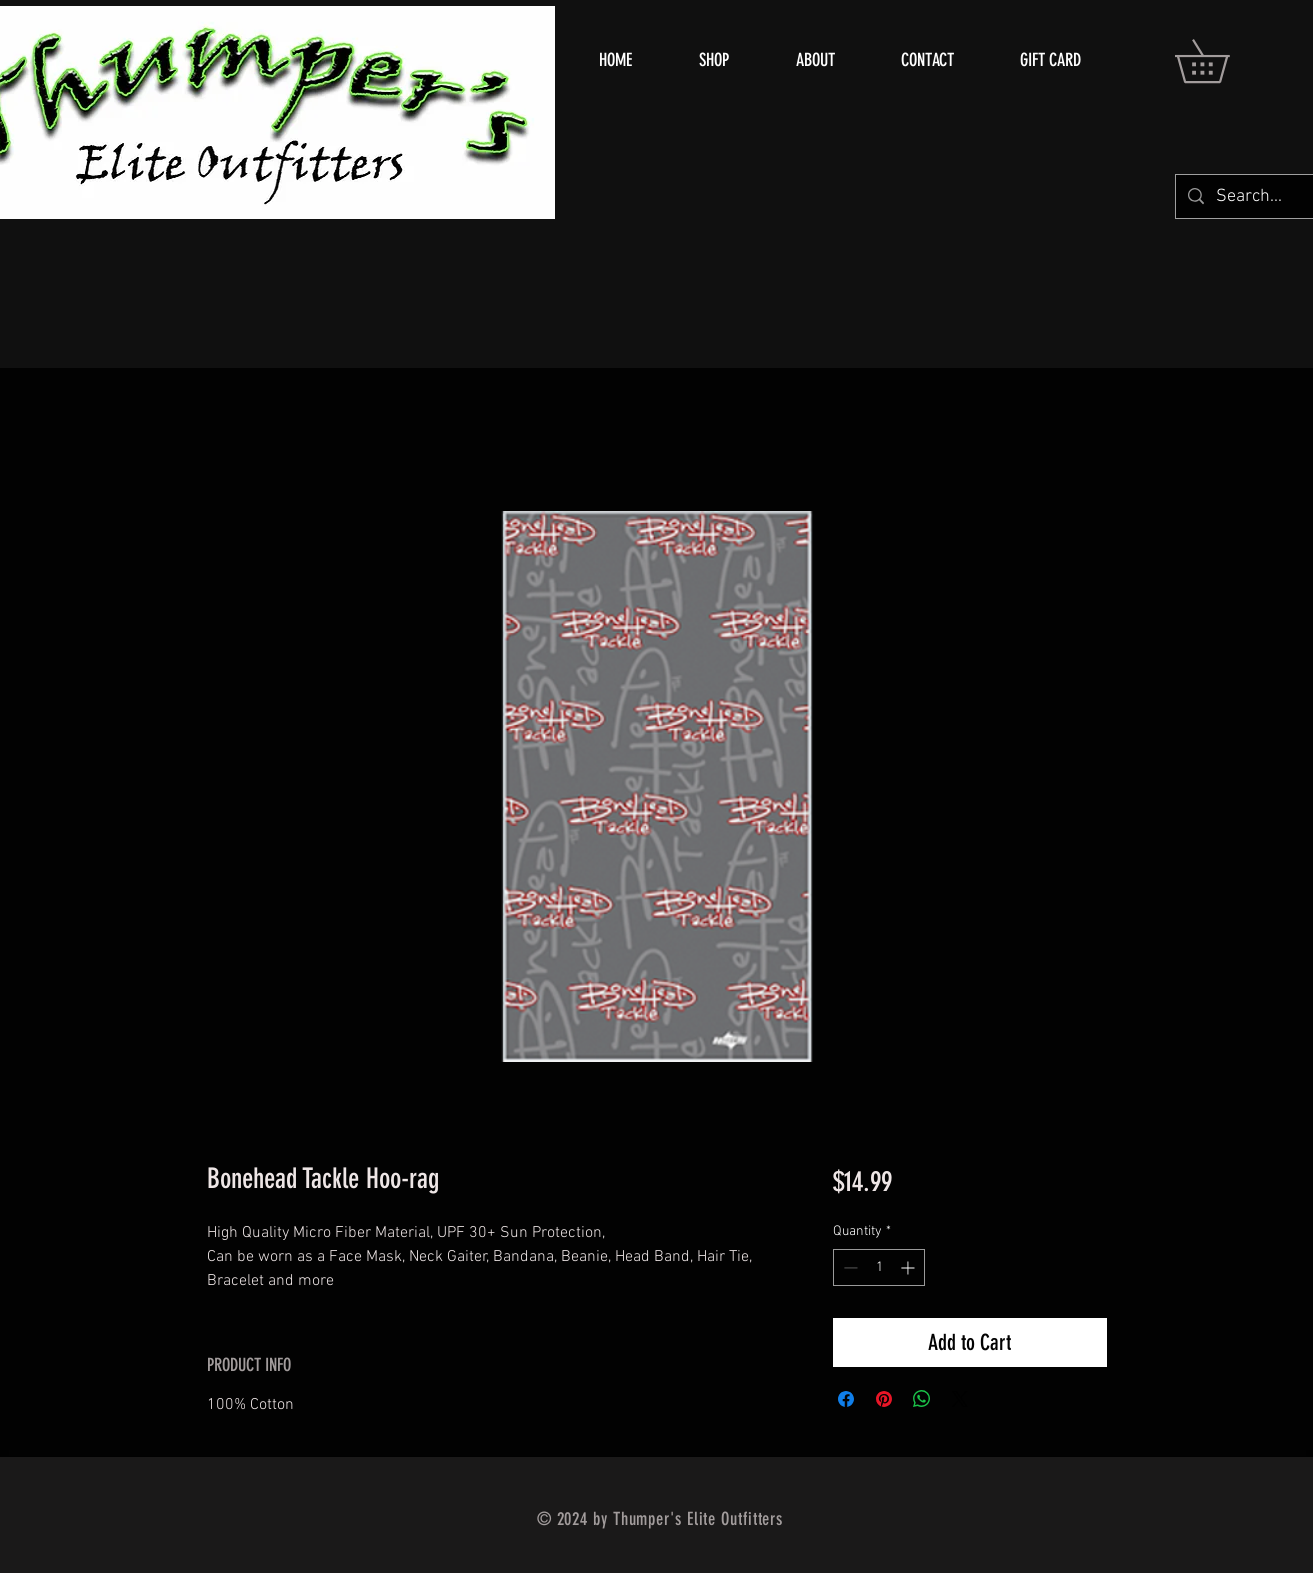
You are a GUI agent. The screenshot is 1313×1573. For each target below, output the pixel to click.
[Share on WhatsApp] (922, 1399)
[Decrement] (848, 1267)
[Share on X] (960, 1399)
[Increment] (909, 1267)
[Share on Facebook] (846, 1399)
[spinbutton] (879, 1267)
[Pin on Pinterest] (884, 1399)
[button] (1223, 61)
